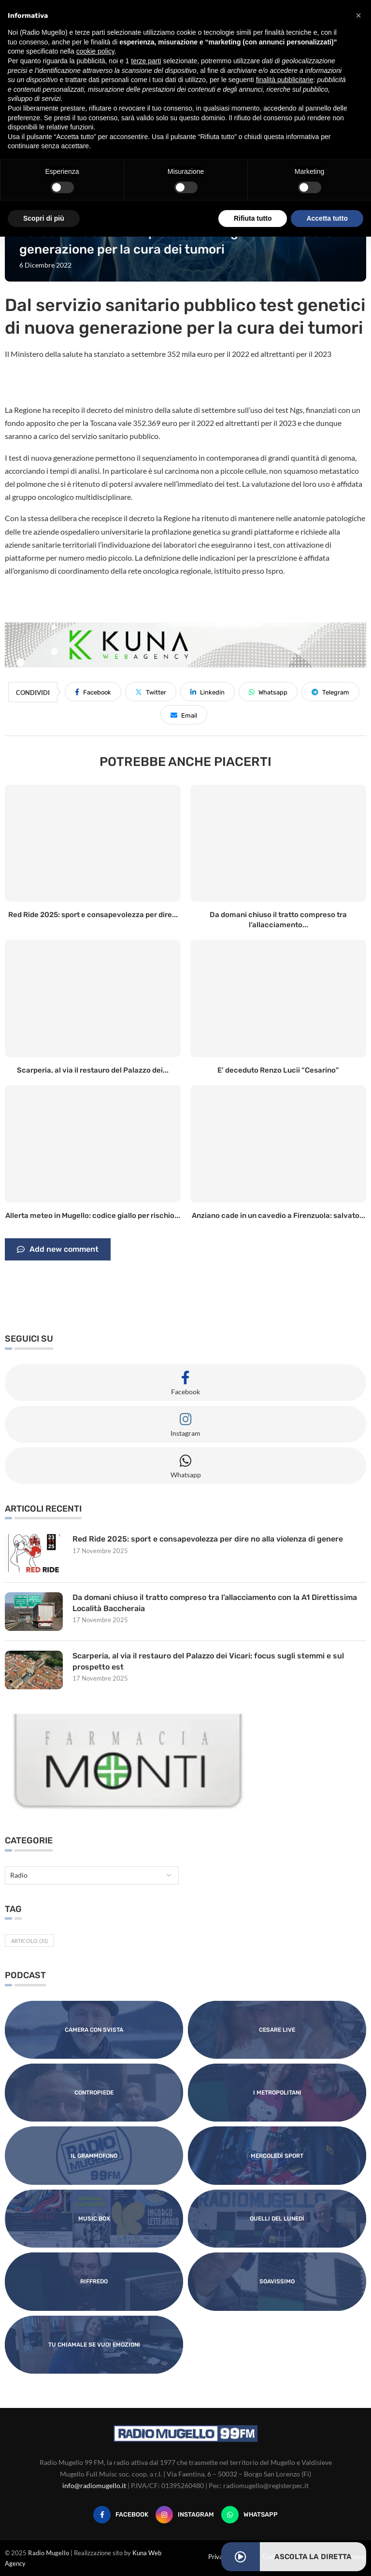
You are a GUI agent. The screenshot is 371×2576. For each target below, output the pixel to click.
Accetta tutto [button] (327, 218)
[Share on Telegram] (330, 691)
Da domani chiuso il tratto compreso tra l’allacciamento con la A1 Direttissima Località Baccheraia (214, 1603)
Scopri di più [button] (43, 218)
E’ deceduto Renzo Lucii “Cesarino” (278, 1070)
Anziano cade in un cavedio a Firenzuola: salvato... (278, 1215)
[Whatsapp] (249, 2514)
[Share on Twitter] (150, 691)
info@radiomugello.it (94, 2485)
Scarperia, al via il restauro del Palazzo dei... (93, 1070)
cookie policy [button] (95, 51)
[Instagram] (185, 2514)
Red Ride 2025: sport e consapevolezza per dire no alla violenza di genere (208, 1538)
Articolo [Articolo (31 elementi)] (29, 1941)
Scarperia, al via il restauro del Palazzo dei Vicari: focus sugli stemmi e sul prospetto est (208, 1661)
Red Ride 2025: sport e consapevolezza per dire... (93, 914)
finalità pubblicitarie (285, 80)
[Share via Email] (183, 714)
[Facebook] (120, 2514)
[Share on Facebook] (93, 691)
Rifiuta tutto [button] (253, 218)
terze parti (146, 61)
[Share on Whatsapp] (268, 691)
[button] (358, 15)
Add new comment (58, 1249)
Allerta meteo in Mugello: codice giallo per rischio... (92, 1215)
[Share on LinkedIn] (207, 691)
